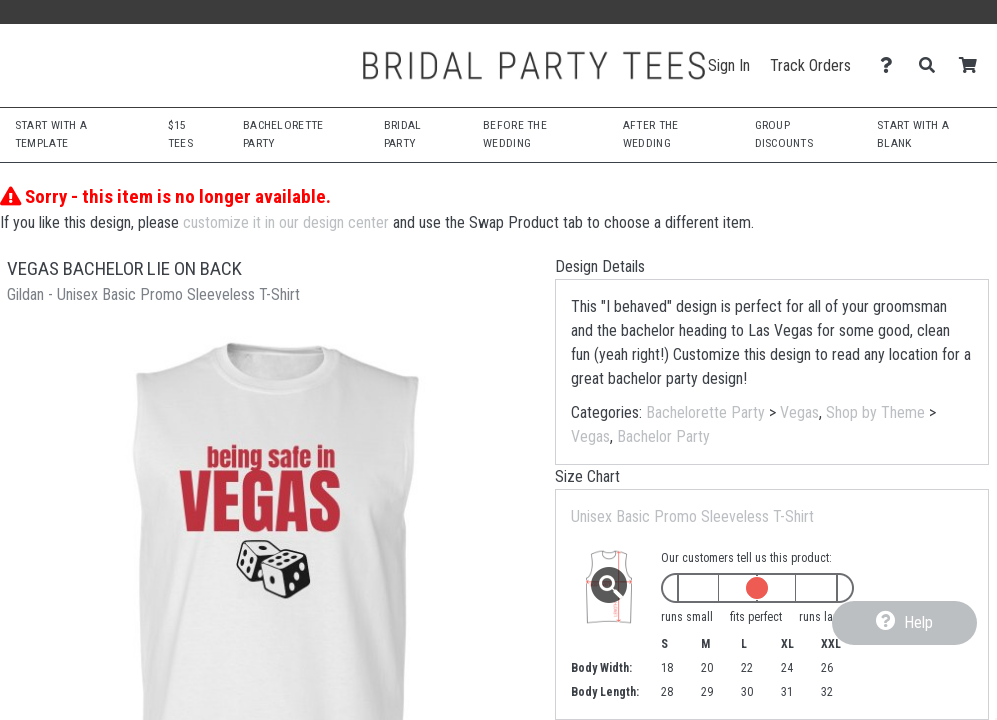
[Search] (932, 65)
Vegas (799, 412)
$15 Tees (180, 134)
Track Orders (810, 65)
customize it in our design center (286, 222)
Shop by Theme (875, 412)
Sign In (729, 65)
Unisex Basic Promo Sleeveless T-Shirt (692, 516)
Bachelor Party (663, 436)
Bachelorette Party (705, 412)
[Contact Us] (891, 65)
